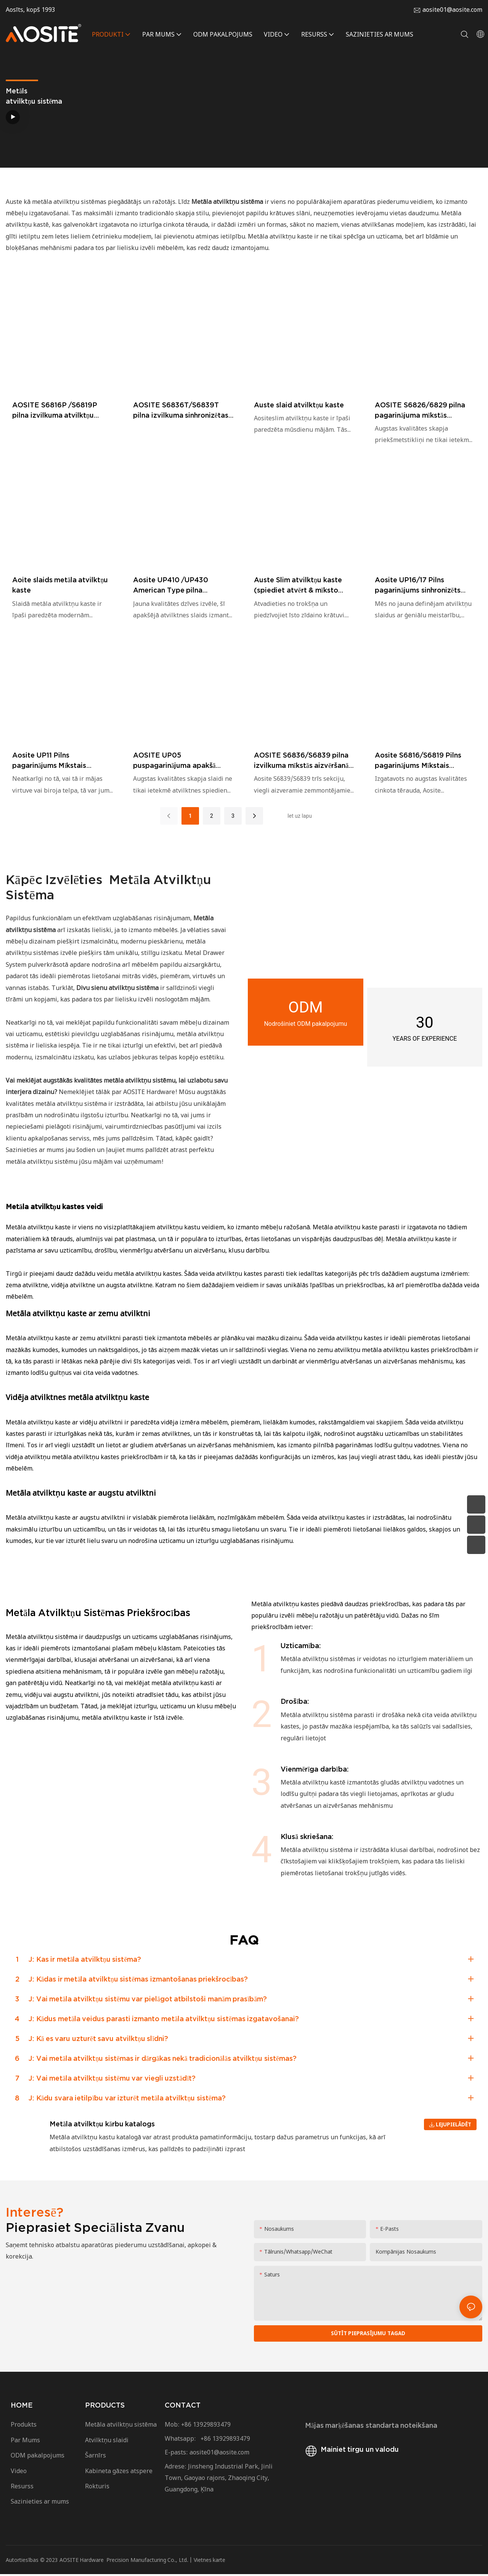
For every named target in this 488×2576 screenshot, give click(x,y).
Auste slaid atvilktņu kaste (299, 405)
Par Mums (25, 2442)
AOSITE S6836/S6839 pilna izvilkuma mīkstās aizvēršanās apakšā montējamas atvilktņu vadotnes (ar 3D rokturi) (303, 761)
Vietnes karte (210, 2561)
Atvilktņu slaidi (106, 2442)
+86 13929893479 (206, 2426)
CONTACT (183, 2407)
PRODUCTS (105, 2407)
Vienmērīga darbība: (315, 1769)
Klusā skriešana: (307, 1837)
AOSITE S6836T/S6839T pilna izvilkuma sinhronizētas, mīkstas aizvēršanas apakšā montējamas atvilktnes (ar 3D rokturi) (182, 410)
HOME (22, 2407)
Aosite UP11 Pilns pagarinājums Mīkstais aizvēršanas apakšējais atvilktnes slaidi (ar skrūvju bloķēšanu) (57, 761)
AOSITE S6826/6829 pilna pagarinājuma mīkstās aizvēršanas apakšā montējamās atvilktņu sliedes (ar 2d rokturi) (423, 410)
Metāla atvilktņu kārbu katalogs (102, 2124)
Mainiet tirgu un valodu (351, 2452)
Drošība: (295, 1701)
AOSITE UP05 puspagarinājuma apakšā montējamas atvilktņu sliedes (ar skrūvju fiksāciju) (181, 761)
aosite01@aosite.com (452, 9)
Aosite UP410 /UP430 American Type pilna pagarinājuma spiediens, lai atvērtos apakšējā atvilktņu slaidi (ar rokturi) (178, 585)
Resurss (24, 2488)
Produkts (24, 2426)
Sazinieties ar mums (41, 2503)
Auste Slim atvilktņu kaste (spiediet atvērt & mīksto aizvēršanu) (298, 585)
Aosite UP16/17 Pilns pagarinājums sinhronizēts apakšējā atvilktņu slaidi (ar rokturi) (420, 585)
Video (19, 2473)
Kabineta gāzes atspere (118, 2473)
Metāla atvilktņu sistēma (121, 2426)
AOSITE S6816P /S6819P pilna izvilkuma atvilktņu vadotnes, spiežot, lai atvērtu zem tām (61, 410)
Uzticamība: (301, 1646)
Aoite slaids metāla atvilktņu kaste (60, 585)
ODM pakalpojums (37, 2457)
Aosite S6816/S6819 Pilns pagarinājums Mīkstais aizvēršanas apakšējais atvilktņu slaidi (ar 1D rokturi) (424, 761)
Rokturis (97, 2488)
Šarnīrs (95, 2457)
